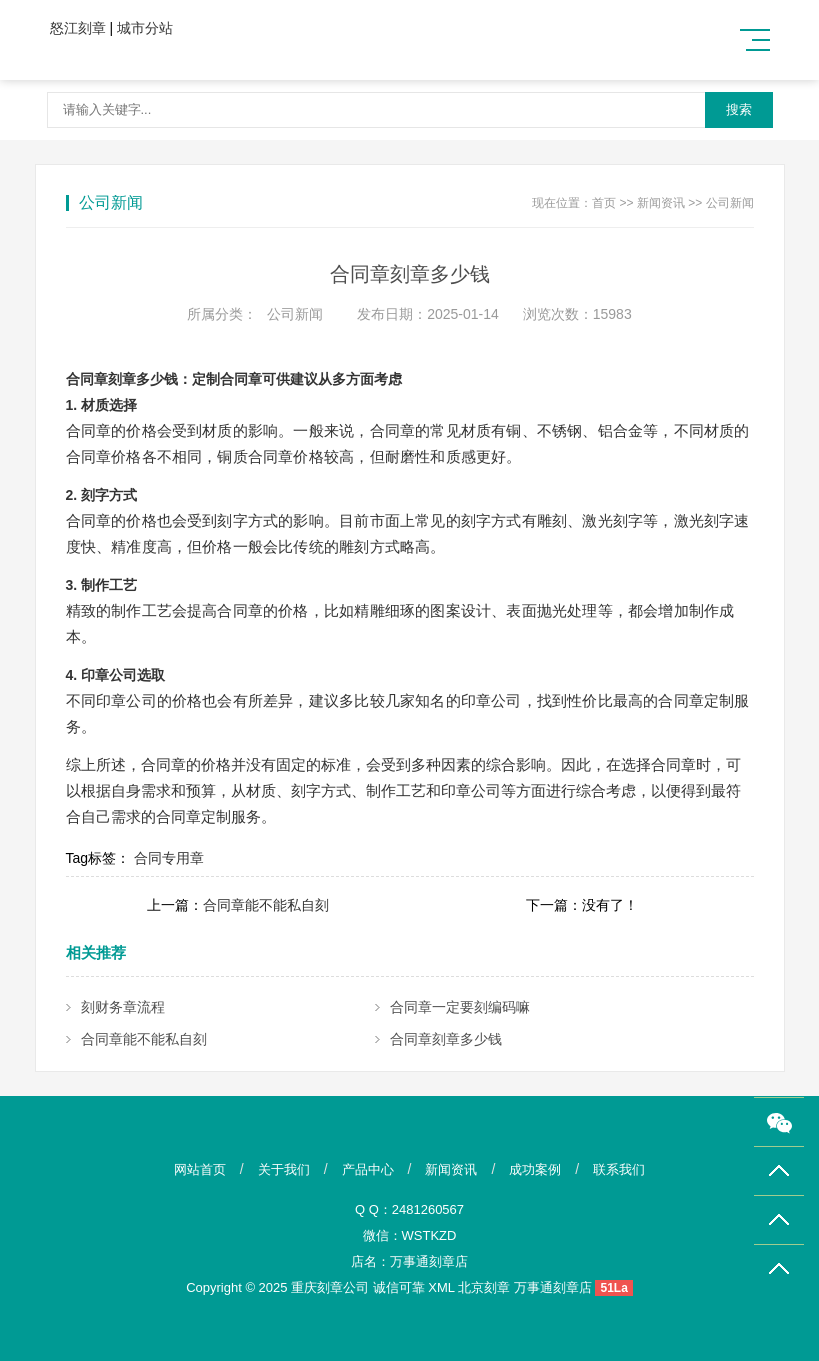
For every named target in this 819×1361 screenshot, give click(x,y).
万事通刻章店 (429, 1261)
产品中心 (368, 1169)
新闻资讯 (661, 203)
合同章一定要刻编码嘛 (460, 1007)
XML (441, 1287)
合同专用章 (169, 858)
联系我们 (619, 1169)
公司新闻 (730, 203)
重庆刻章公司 (330, 1287)
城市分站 (145, 28)
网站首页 (200, 1169)
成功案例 (535, 1169)
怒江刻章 (78, 28)
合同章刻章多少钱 (446, 1039)
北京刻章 (484, 1287)
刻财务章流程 (123, 1007)
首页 (604, 203)
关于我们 (284, 1169)
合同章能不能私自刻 (266, 905)
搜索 (739, 109)
